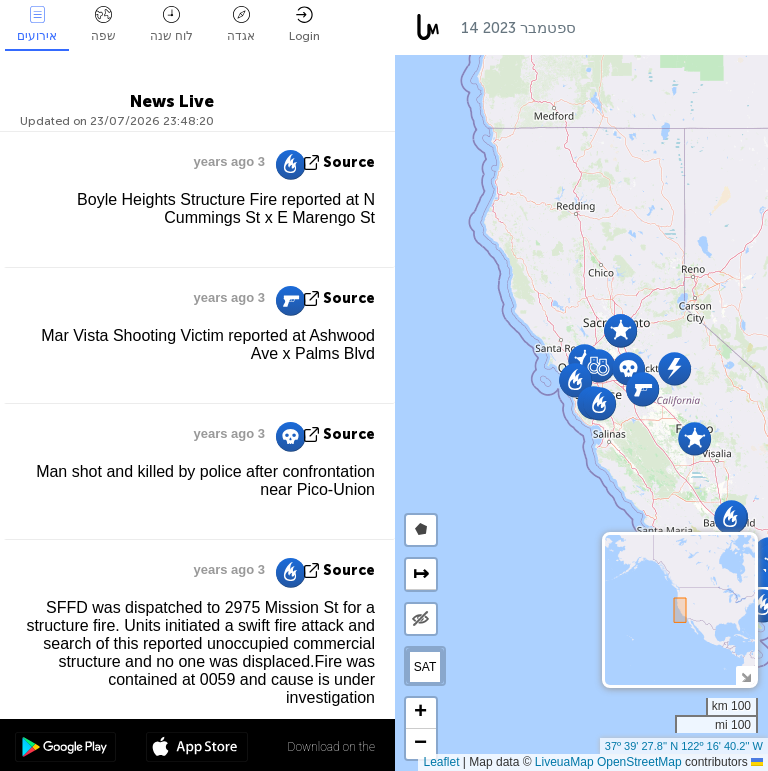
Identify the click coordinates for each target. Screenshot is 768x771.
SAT (425, 667)
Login (304, 24)
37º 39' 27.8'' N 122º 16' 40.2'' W (684, 746)
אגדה (241, 24)
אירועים (37, 24)
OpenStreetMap (639, 762)
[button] (599, 403)
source (349, 162)
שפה (103, 24)
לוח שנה (171, 24)
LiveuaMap (564, 762)
